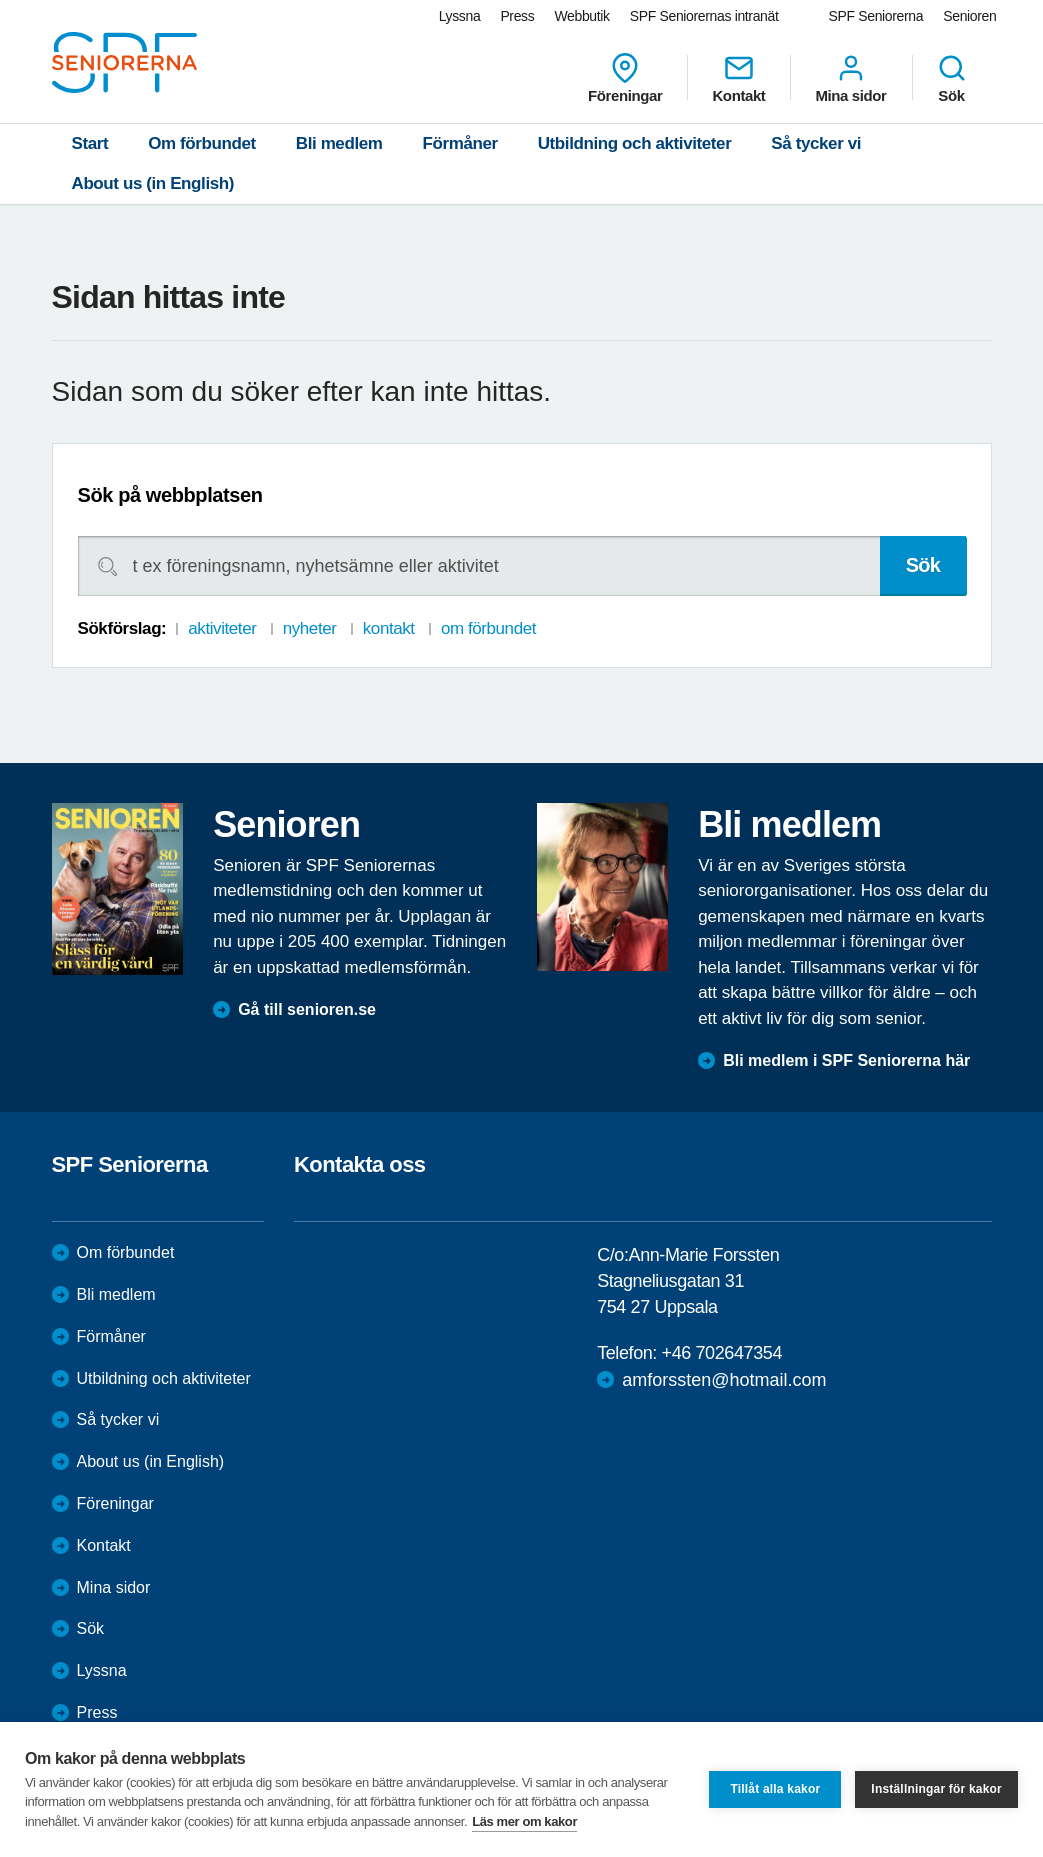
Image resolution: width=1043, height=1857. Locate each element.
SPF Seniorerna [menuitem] (876, 16)
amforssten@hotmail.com (724, 1380)
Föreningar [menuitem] (625, 78)
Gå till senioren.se (307, 1009)
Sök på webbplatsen (170, 495)
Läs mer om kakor (524, 1821)
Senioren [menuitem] (969, 16)
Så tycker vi (816, 143)
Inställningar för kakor (936, 1789)
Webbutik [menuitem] (581, 16)
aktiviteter (222, 628)
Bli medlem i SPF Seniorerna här (846, 1060)
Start (90, 143)
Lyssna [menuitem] (460, 16)
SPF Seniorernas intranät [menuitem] (704, 16)
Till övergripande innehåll (0, 0)
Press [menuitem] (517, 16)
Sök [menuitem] (952, 78)
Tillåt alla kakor (775, 1789)
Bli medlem (339, 143)
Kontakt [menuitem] (738, 78)
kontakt (389, 628)
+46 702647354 (722, 1353)
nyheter (310, 628)
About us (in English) (153, 183)
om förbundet (488, 628)
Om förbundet (202, 143)
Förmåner (460, 143)
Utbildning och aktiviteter (635, 143)
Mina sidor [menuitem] (850, 78)
